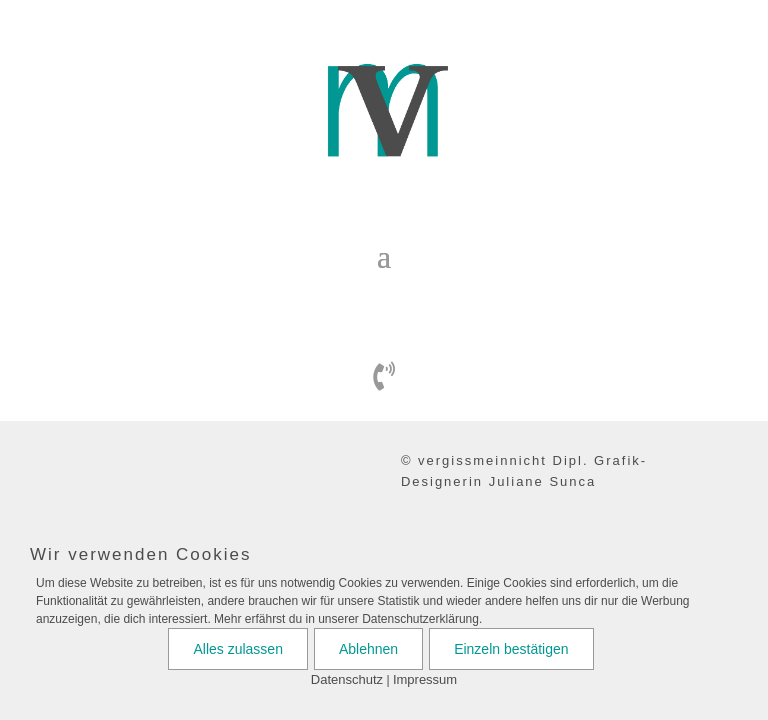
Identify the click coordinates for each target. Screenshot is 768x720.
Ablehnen (368, 649)
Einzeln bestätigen (511, 649)
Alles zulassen (238, 649)
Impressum (425, 679)
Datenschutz (347, 679)
